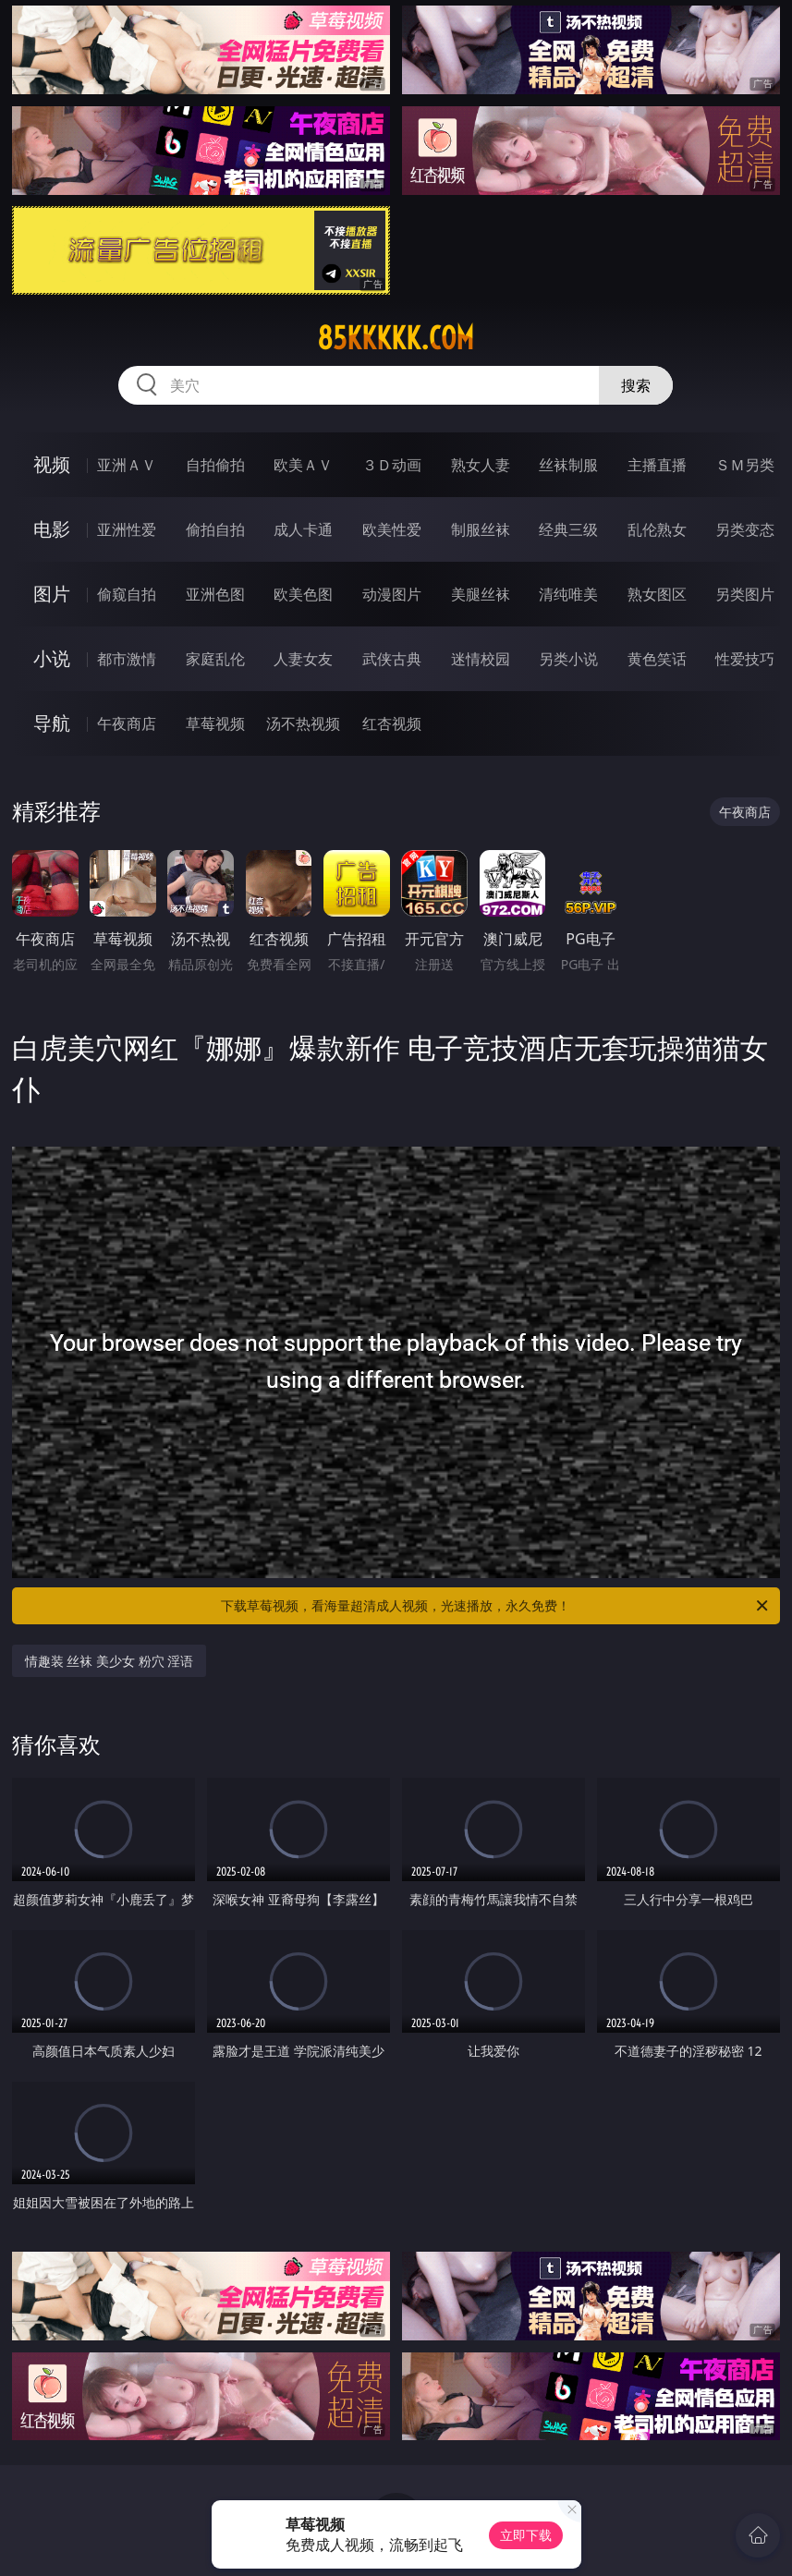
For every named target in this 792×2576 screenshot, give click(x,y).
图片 (51, 593)
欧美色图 (303, 594)
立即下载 (526, 2535)
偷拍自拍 (215, 529)
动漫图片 (391, 594)
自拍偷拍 (215, 465)
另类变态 (744, 529)
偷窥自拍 (126, 594)
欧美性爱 (391, 529)
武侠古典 (391, 659)
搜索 (636, 385)
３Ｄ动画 (391, 465)
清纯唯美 (568, 594)
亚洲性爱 (126, 529)
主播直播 (657, 465)
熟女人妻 (480, 465)
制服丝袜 (480, 529)
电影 (51, 528)
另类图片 (744, 594)
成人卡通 (303, 529)
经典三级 (568, 529)
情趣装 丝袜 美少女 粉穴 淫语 (109, 1661)
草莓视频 (215, 723)
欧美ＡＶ (303, 465)
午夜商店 (126, 723)
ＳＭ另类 (744, 465)
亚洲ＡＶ (126, 465)
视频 (51, 464)
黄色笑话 (657, 659)
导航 (51, 723)
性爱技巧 (744, 659)
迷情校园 (480, 659)
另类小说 (568, 659)
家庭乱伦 (215, 659)
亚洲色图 (215, 594)
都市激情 (126, 659)
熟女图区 (657, 594)
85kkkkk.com (395, 338)
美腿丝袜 (480, 594)
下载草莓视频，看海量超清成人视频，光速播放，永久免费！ (496, 1606)
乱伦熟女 (657, 529)
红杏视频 (391, 723)
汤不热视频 (303, 723)
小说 (51, 658)
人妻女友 (303, 659)
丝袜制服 (568, 465)
